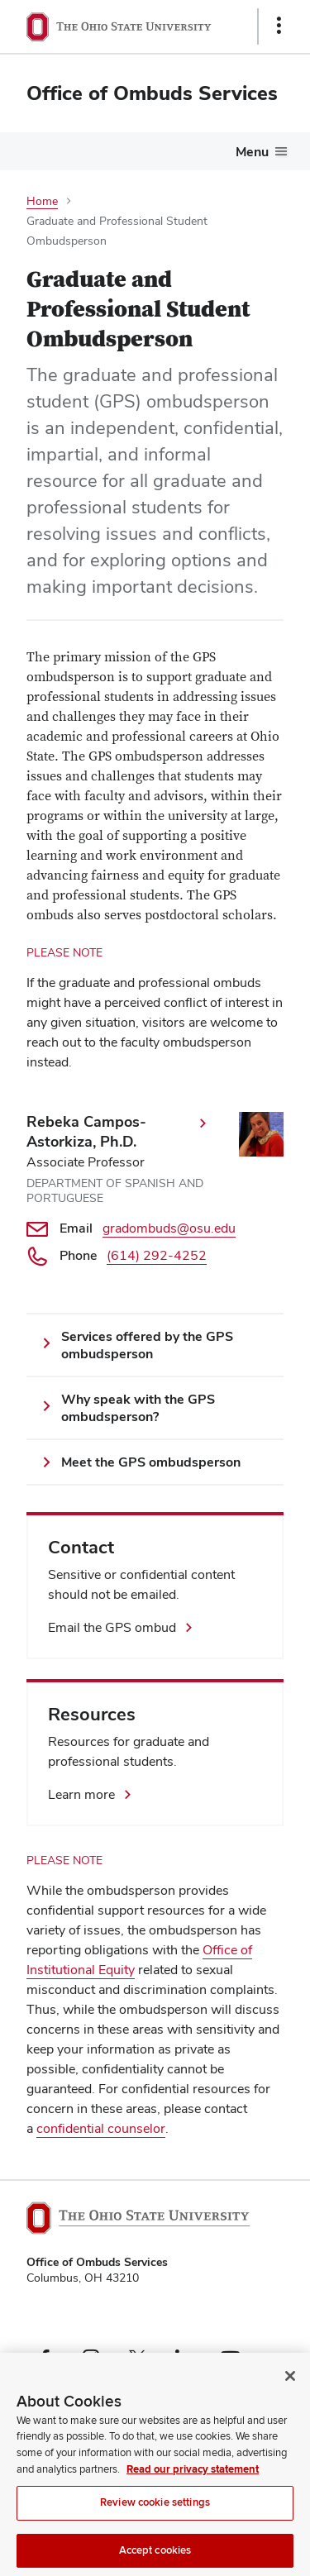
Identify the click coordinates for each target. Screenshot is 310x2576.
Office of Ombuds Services (152, 93)
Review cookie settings (155, 2517)
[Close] (290, 2391)
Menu (252, 151)
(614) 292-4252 (157, 1255)
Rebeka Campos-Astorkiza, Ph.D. (86, 1131)
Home (42, 200)
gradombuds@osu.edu (169, 1228)
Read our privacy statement (192, 2484)
